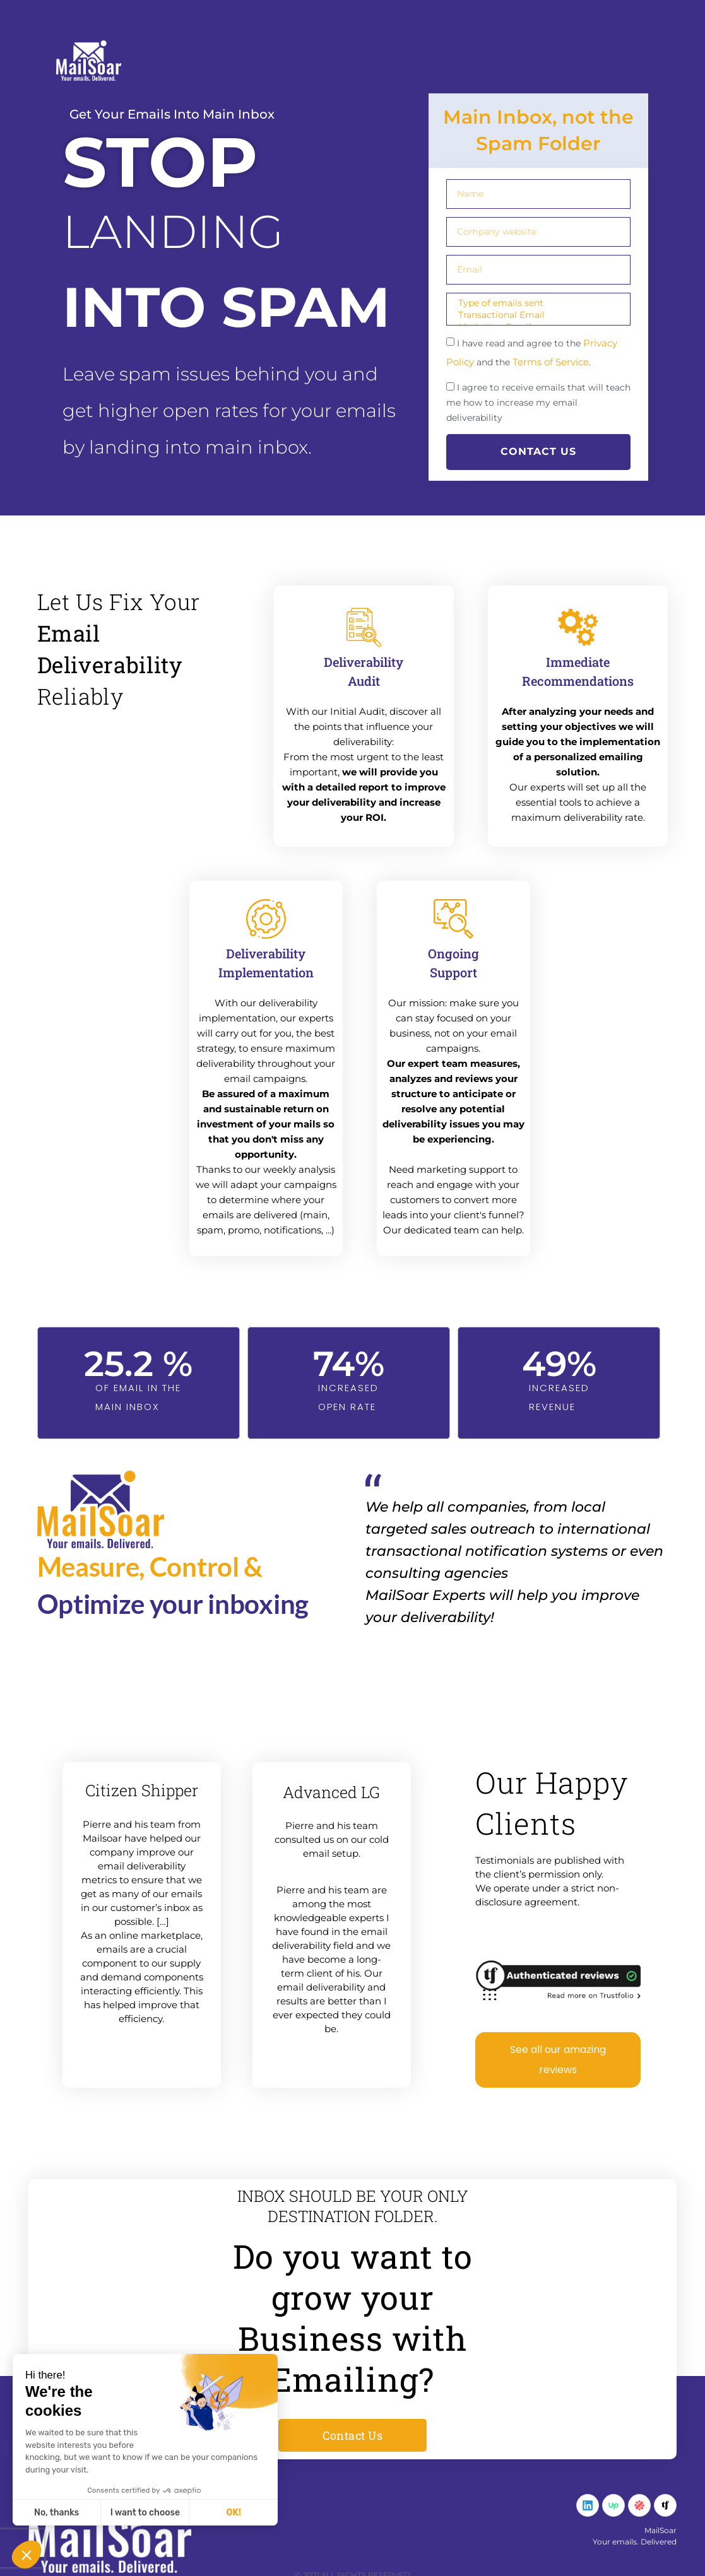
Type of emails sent (537, 303)
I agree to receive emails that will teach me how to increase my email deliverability (538, 402)
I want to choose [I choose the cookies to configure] (145, 2512)
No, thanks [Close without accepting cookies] (56, 2512)
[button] (26, 2554)
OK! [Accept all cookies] (234, 2512)
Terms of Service (550, 362)
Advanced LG (331, 1792)
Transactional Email (537, 315)
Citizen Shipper (141, 1790)
